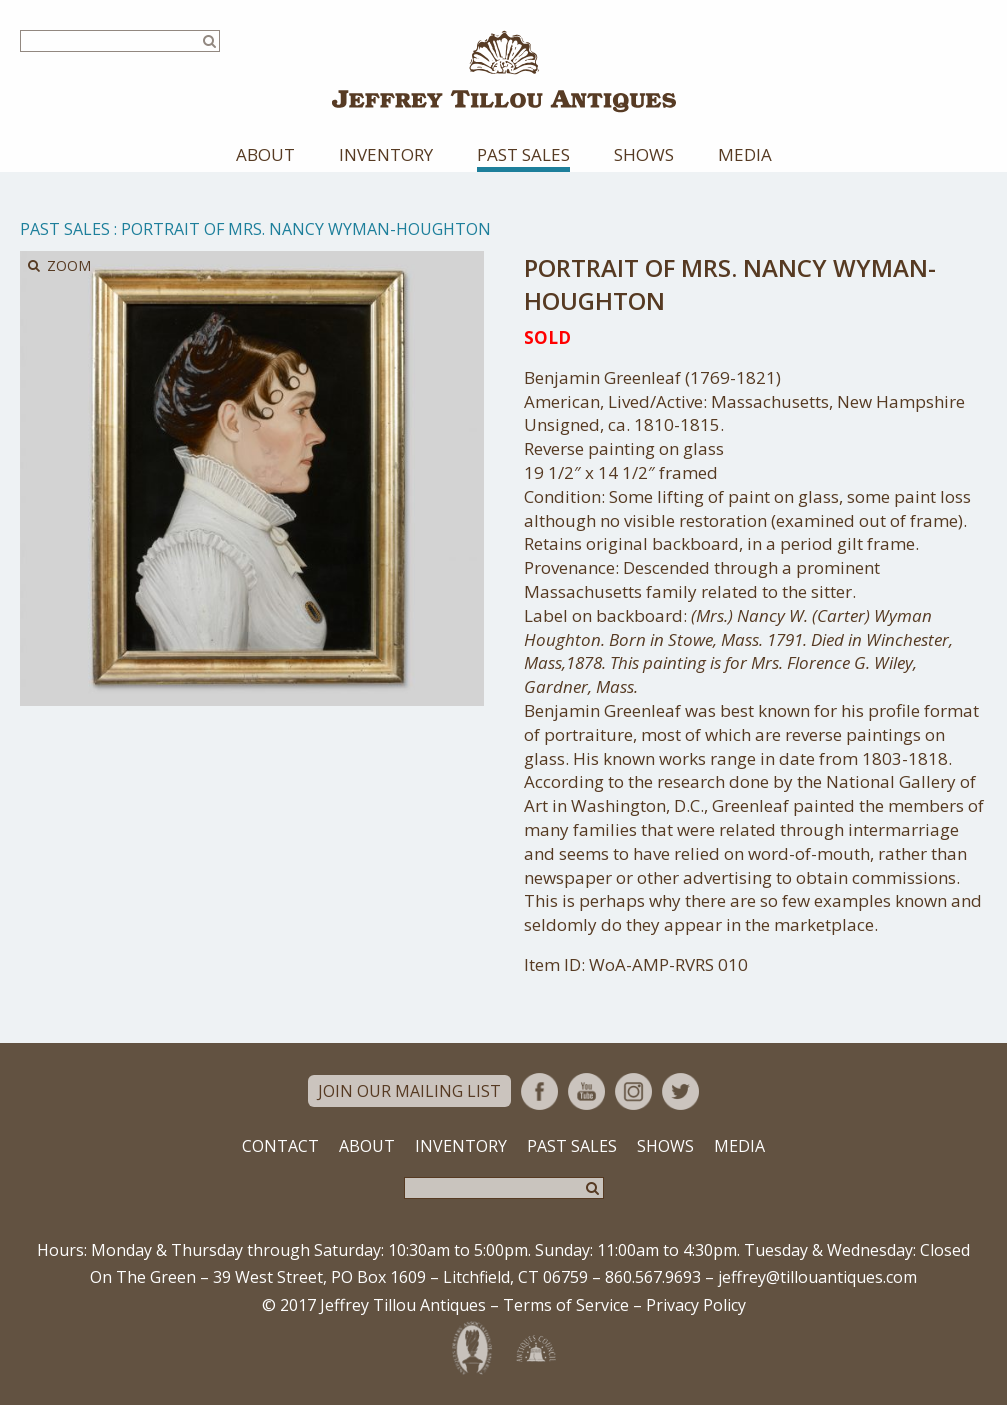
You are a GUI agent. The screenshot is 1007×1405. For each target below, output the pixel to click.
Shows (644, 154)
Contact (280, 1146)
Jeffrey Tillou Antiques (504, 71)
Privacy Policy (696, 1305)
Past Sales (523, 154)
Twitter (680, 1091)
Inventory (386, 154)
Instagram (633, 1091)
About (265, 154)
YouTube (586, 1091)
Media (745, 154)
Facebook (539, 1091)
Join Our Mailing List (409, 1091)
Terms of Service (566, 1305)
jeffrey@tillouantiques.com (817, 1277)
